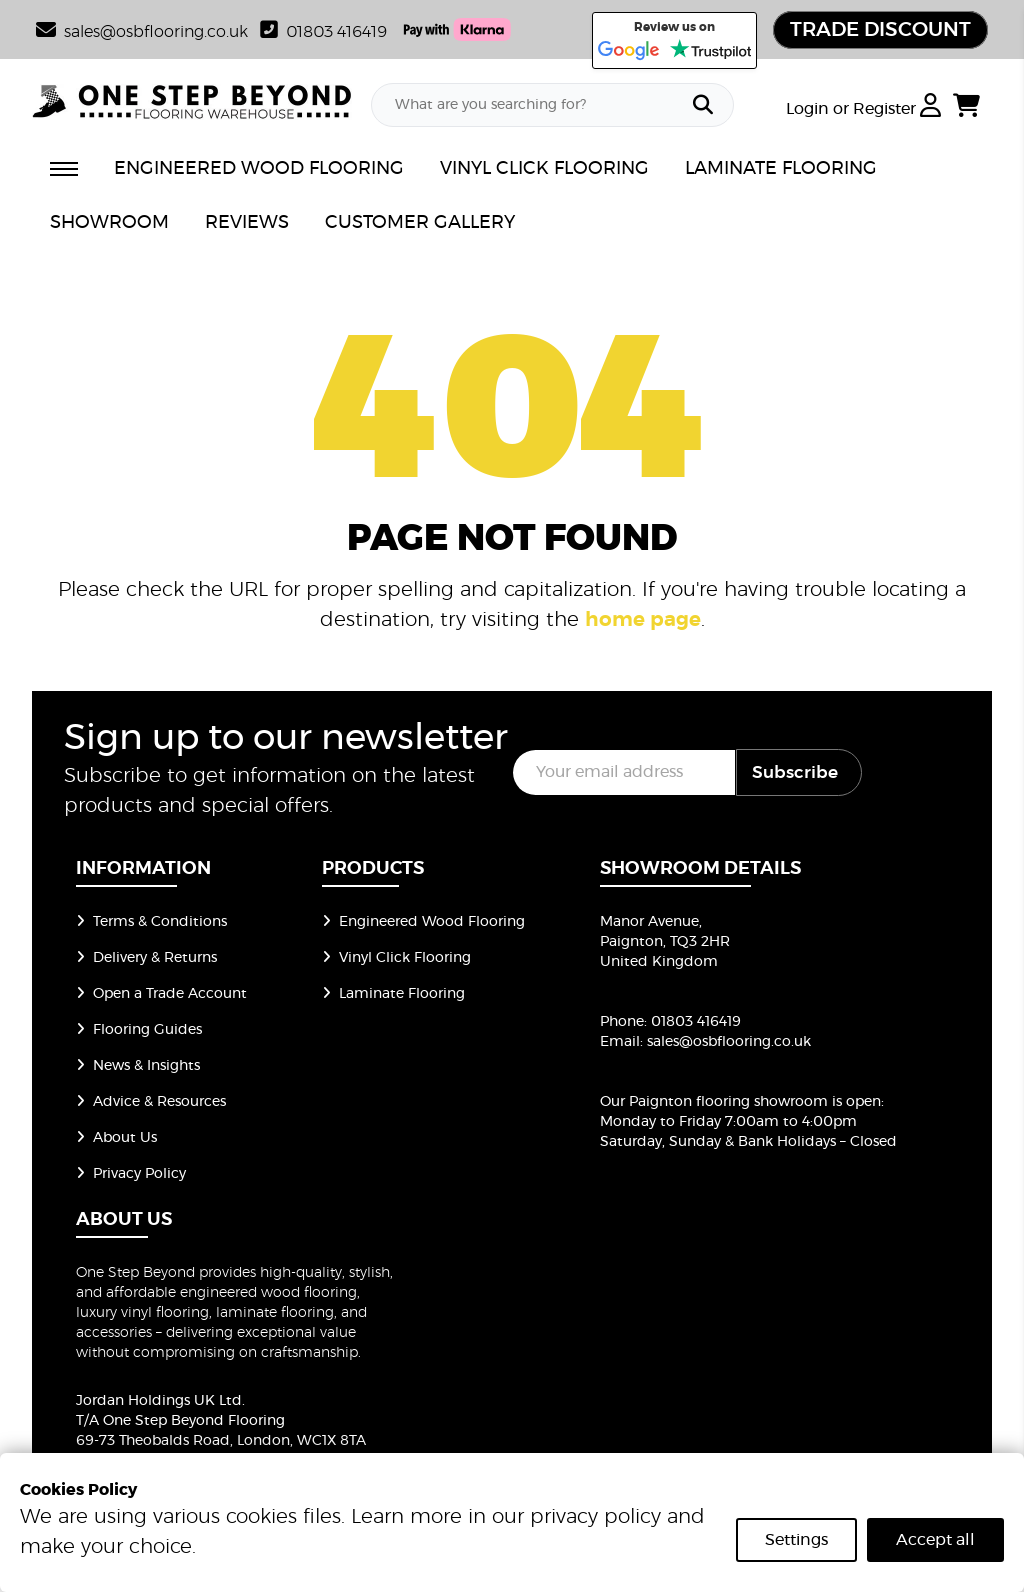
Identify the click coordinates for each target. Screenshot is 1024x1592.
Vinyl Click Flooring (396, 958)
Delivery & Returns (146, 958)
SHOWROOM (109, 223)
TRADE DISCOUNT (880, 30)
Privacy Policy (131, 1174)
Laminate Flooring (393, 994)
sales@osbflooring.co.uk (729, 1042)
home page (643, 620)
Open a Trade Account (161, 994)
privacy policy (595, 1517)
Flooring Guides (139, 1030)
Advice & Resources (151, 1102)
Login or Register (863, 109)
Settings (796, 1540)
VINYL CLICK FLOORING (544, 169)
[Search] (703, 105)
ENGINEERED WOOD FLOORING (259, 169)
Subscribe (795, 772)
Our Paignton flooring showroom (714, 1102)
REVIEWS (247, 223)
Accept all (935, 1540)
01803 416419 (323, 32)
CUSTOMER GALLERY (420, 223)
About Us (116, 1138)
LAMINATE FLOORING (781, 169)
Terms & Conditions (151, 922)
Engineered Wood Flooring (423, 922)
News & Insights (138, 1066)
